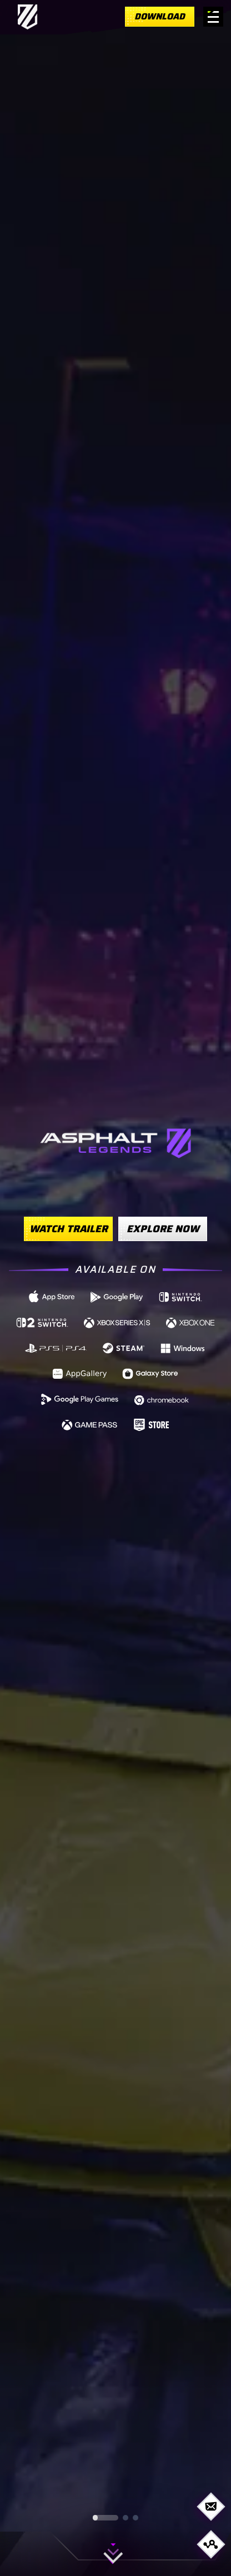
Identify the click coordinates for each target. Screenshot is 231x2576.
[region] (115, 1288)
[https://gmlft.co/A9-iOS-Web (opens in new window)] (52, 1296)
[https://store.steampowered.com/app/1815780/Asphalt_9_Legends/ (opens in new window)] (124, 1347)
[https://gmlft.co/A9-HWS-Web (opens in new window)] (80, 1373)
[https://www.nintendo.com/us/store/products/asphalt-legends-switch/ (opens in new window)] (181, 1296)
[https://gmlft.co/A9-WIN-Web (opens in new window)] (182, 1347)
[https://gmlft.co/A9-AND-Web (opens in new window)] (117, 1296)
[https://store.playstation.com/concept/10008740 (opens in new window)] (56, 1347)
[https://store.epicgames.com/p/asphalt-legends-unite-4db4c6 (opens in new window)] (151, 1424)
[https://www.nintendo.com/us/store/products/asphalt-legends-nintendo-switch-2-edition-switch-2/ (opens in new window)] (42, 1322)
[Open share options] (211, 2544)
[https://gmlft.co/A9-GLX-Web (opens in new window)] (150, 1373)
